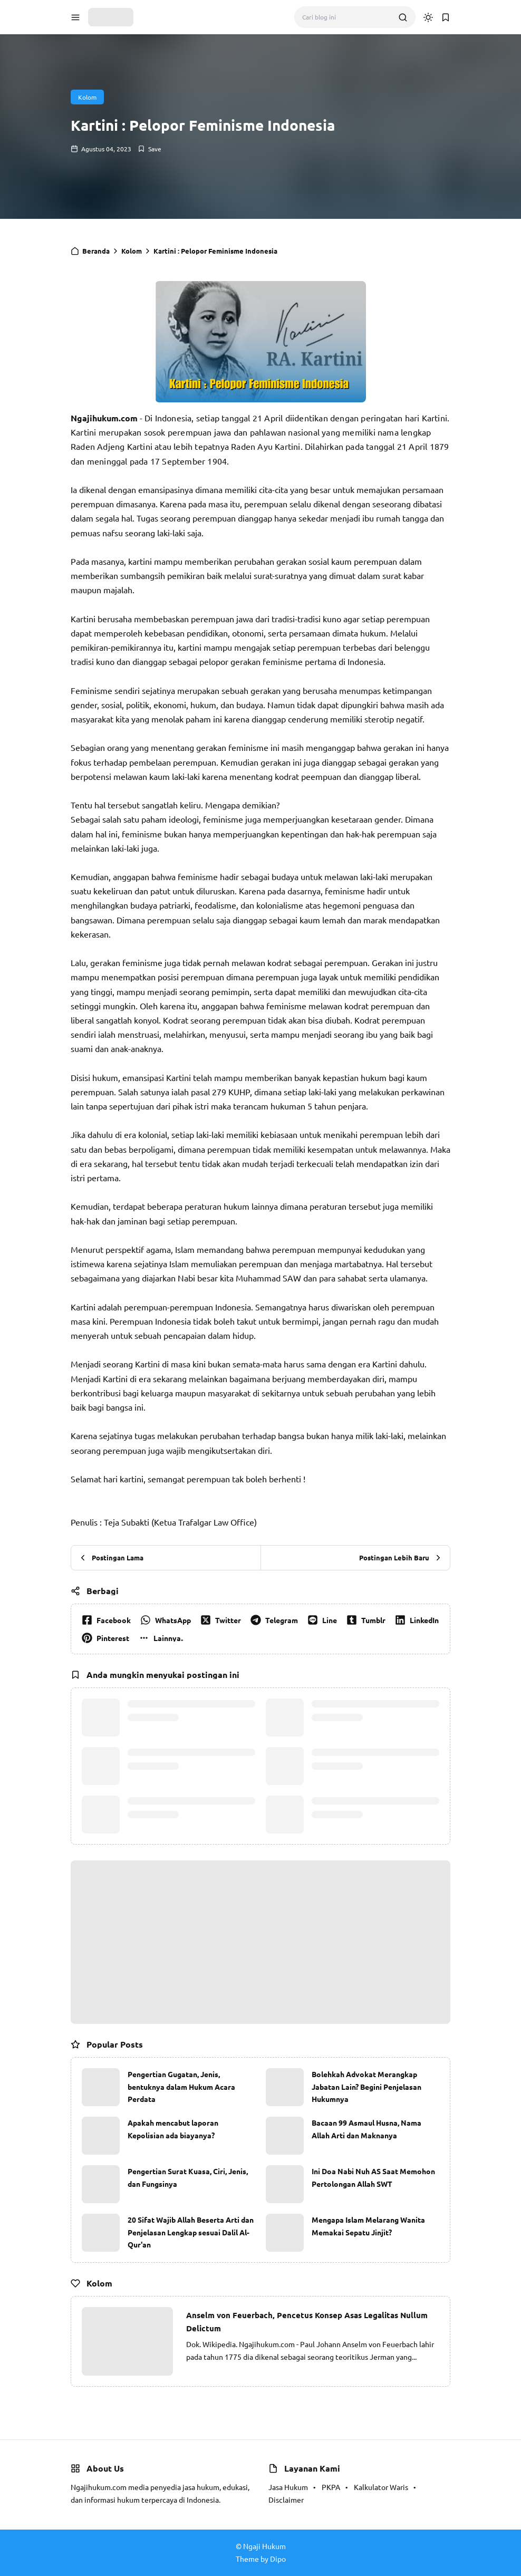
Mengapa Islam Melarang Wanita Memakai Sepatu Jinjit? (368, 2226)
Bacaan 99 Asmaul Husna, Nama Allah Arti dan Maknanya (366, 2129)
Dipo (278, 2558)
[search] (403, 17)
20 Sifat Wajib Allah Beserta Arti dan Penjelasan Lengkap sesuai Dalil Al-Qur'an (191, 2232)
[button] (75, 17)
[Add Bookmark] (149, 148)
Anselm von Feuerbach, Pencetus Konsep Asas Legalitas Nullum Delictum (307, 2322)
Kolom (87, 97)
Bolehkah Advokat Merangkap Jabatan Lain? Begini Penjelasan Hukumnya (366, 2086)
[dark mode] (428, 17)
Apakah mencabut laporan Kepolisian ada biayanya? (173, 2129)
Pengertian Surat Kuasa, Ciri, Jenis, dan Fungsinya (188, 2177)
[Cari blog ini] (346, 17)
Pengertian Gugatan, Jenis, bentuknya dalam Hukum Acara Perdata (181, 2086)
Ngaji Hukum (264, 2546)
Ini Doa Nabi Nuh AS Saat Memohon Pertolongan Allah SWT (373, 2177)
